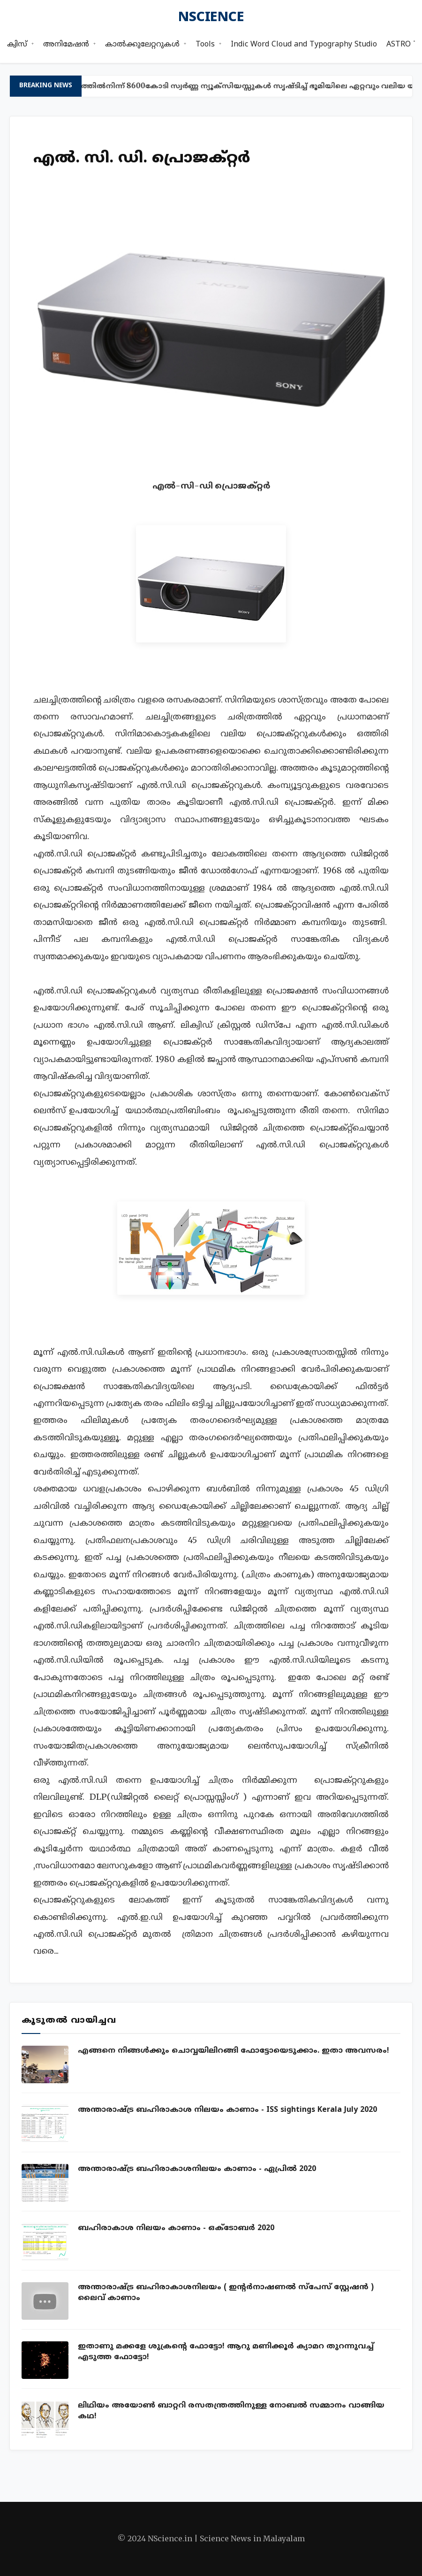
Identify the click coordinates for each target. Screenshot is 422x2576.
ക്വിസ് (17, 44)
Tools (205, 44)
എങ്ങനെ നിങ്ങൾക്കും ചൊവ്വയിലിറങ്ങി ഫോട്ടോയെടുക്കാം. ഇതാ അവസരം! (233, 2051)
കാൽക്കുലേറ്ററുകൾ (142, 44)
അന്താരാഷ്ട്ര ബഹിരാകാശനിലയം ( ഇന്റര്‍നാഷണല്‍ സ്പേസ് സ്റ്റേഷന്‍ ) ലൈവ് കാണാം (226, 2292)
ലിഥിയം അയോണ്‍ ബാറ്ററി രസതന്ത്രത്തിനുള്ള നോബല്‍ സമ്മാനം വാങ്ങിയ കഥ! (231, 2411)
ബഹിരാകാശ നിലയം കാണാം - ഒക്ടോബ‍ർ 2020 (176, 2228)
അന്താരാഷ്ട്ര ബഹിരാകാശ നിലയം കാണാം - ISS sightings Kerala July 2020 (227, 2110)
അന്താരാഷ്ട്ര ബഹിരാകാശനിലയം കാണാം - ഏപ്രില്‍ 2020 (197, 2169)
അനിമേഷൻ (66, 44)
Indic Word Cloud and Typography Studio (304, 44)
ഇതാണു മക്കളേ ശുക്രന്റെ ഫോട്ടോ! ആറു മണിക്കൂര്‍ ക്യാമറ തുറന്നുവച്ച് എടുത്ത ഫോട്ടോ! (226, 2352)
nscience (211, 17)
